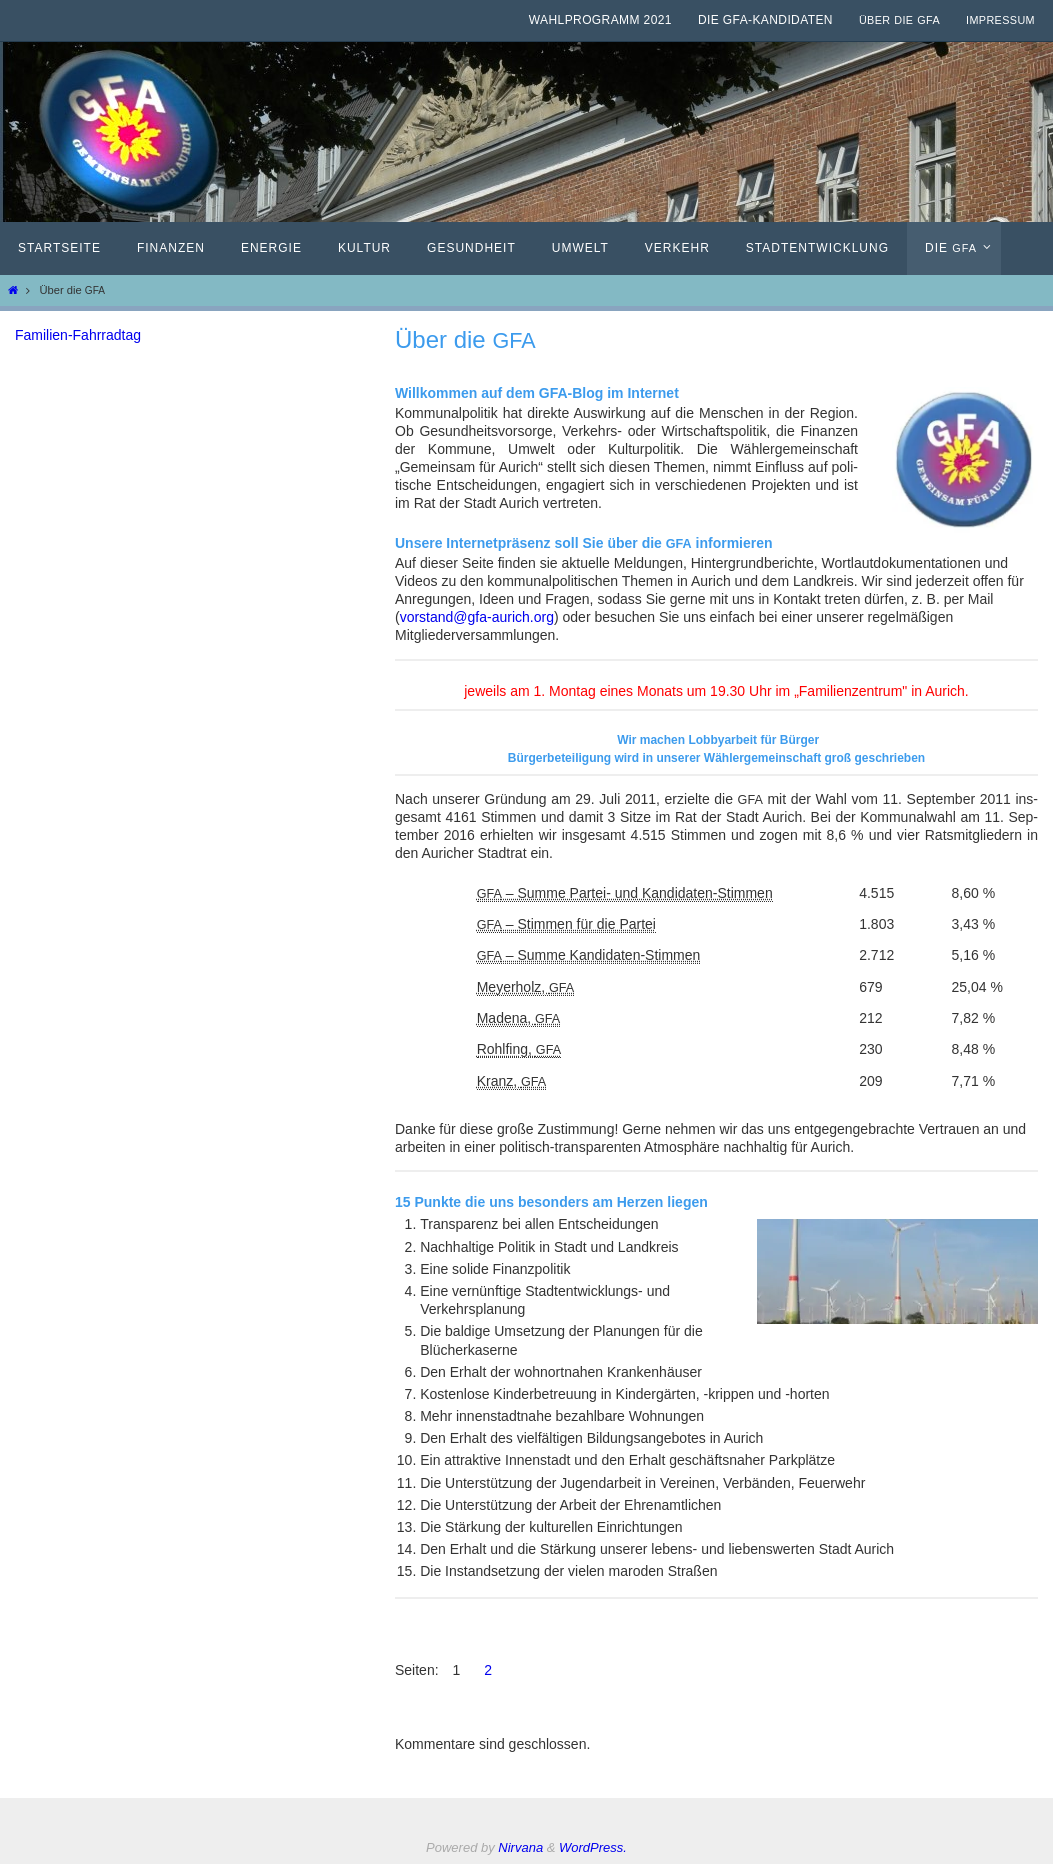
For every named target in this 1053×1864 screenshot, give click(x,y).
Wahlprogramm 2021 (600, 20)
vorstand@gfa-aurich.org (477, 617)
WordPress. (593, 1847)
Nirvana (520, 1847)
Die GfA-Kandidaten (765, 20)
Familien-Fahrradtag (78, 335)
